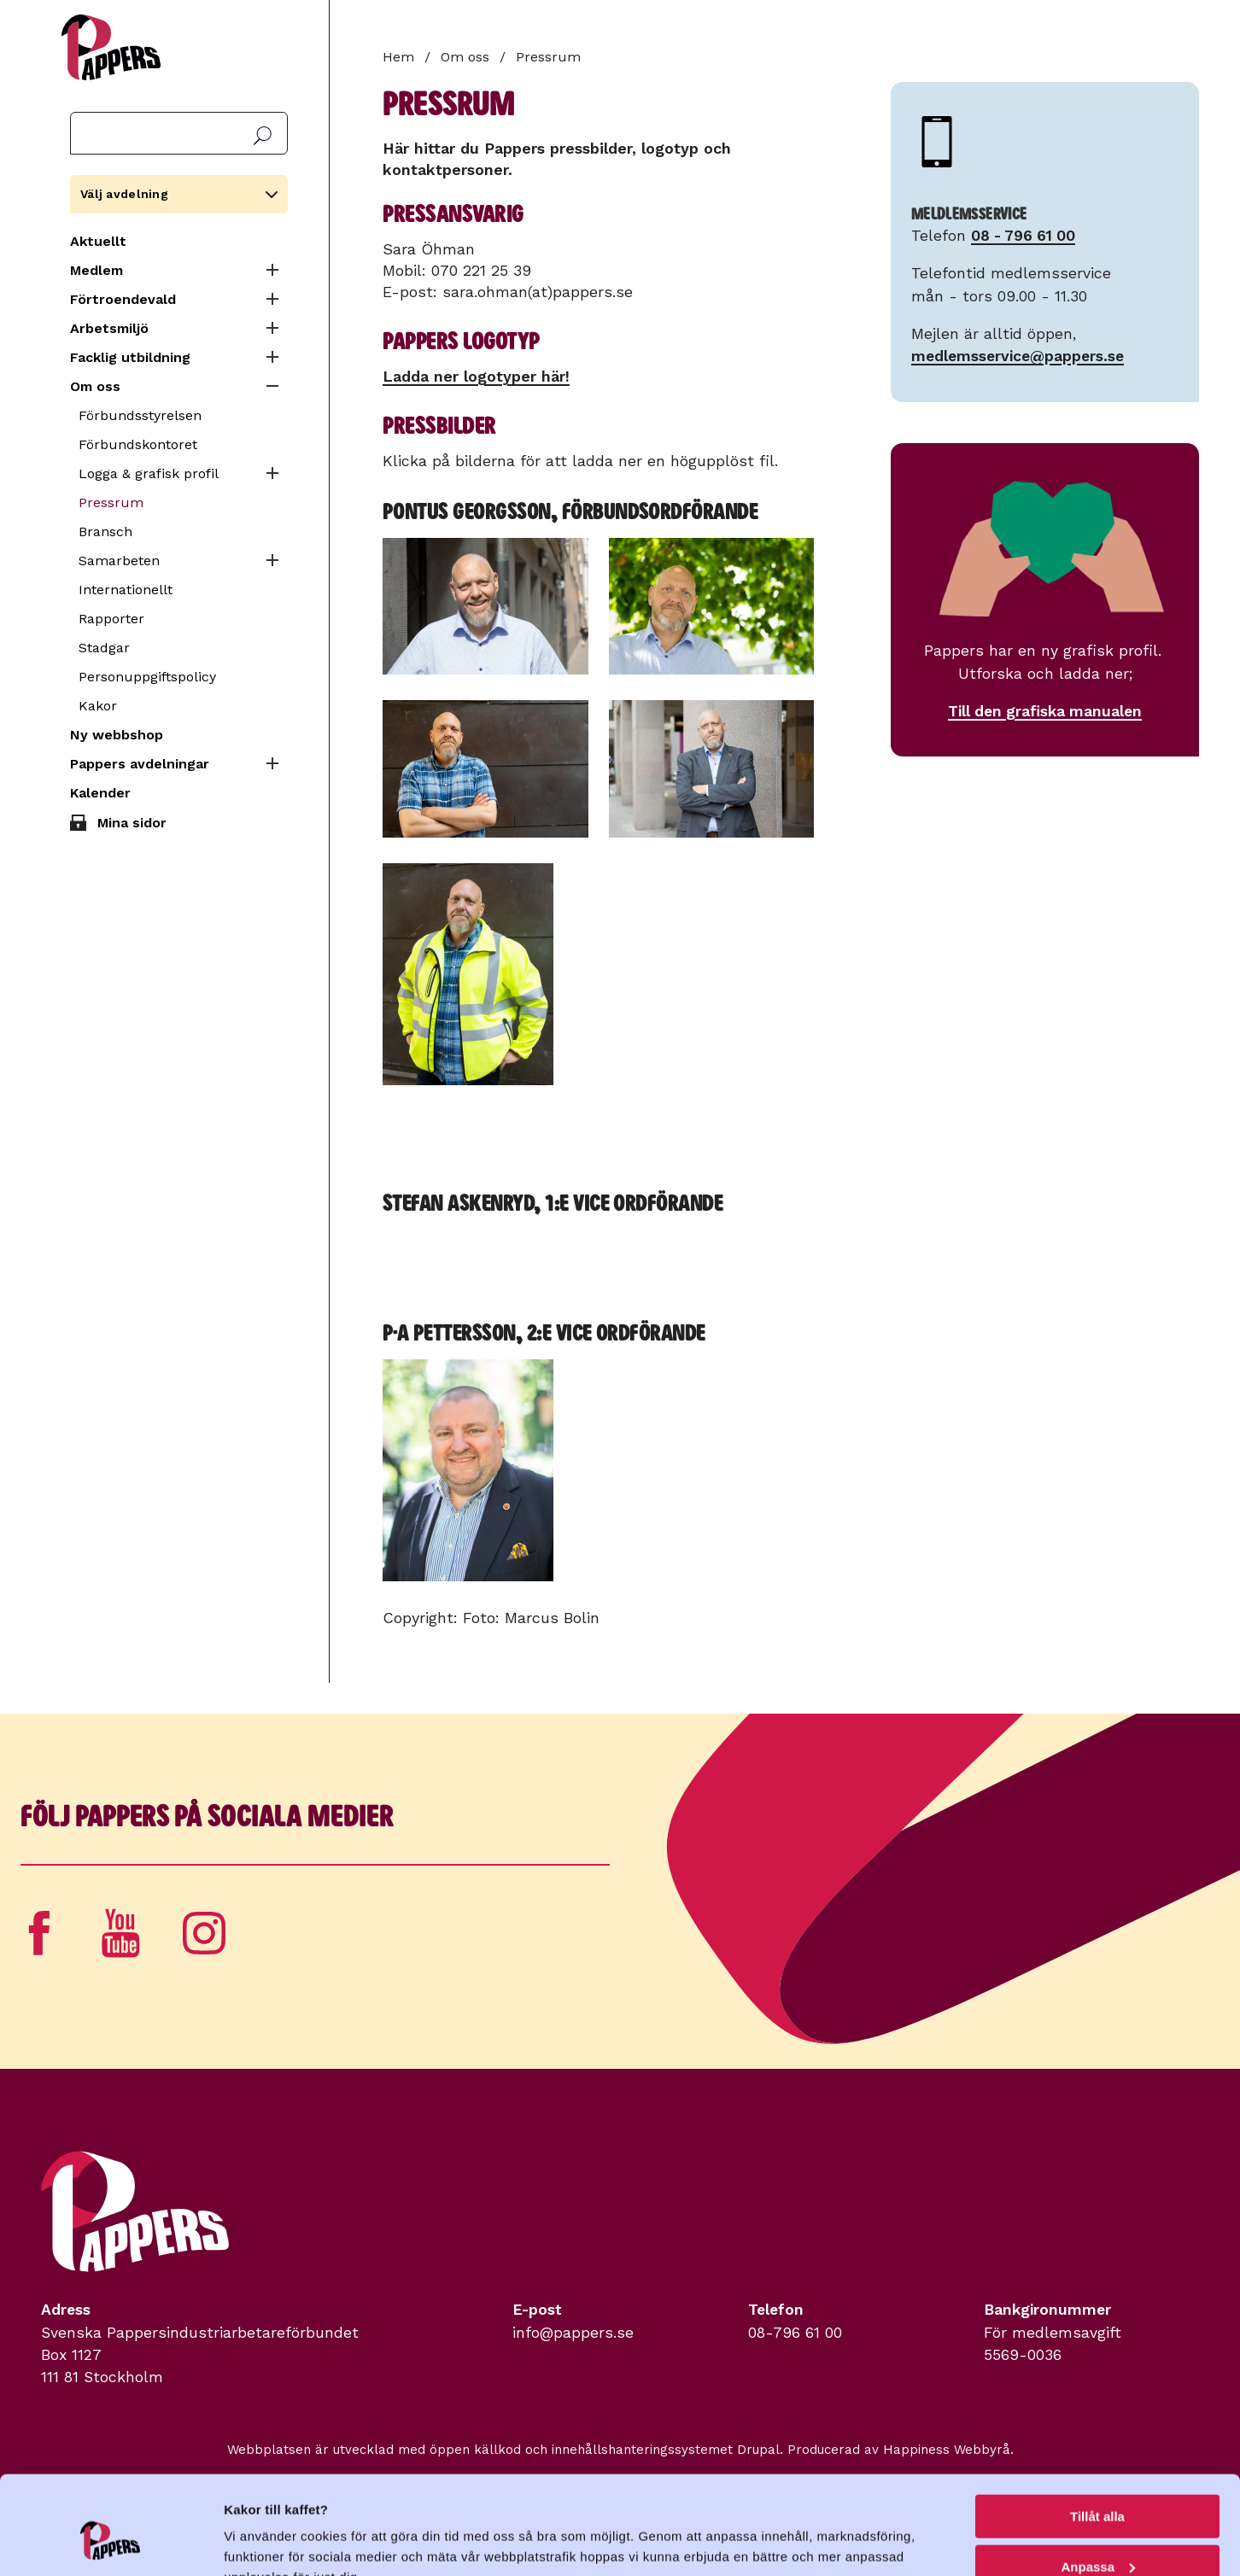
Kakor (98, 706)
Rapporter (111, 618)
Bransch (105, 531)
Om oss (95, 386)
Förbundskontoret (138, 444)
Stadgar (104, 648)
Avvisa (1097, 2533)
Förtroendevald (123, 299)
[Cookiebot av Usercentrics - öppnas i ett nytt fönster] (110, 2543)
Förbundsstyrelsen (140, 415)
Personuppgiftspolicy (147, 677)
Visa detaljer (262, 2541)
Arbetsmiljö (109, 328)
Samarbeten (119, 560)
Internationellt (126, 589)
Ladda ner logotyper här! (476, 376)
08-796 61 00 (795, 2332)
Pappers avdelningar (139, 764)
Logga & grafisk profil (149, 473)
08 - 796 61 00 (1023, 235)
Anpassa (1098, 2484)
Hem (398, 57)
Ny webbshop (116, 735)
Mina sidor (132, 823)
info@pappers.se (573, 2332)
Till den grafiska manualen (1045, 711)
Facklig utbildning (130, 357)
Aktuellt (98, 241)
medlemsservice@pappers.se (1017, 356)
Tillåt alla (1097, 2434)
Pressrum (111, 502)
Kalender (100, 793)
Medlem (96, 270)
